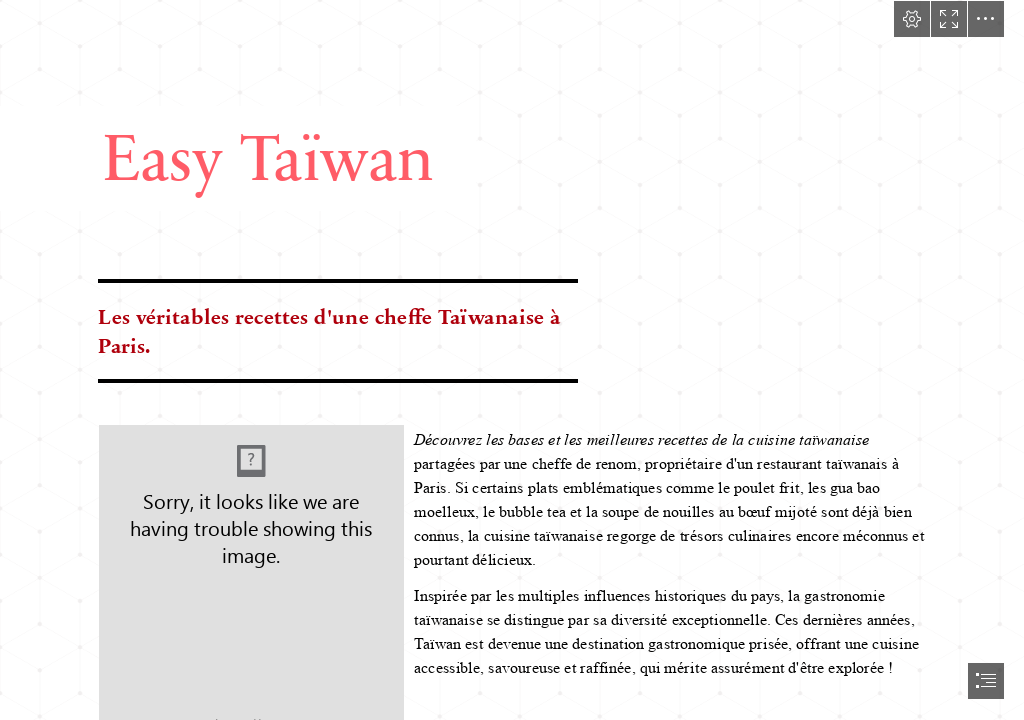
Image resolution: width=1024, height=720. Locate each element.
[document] (512, 360)
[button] (912, 19)
